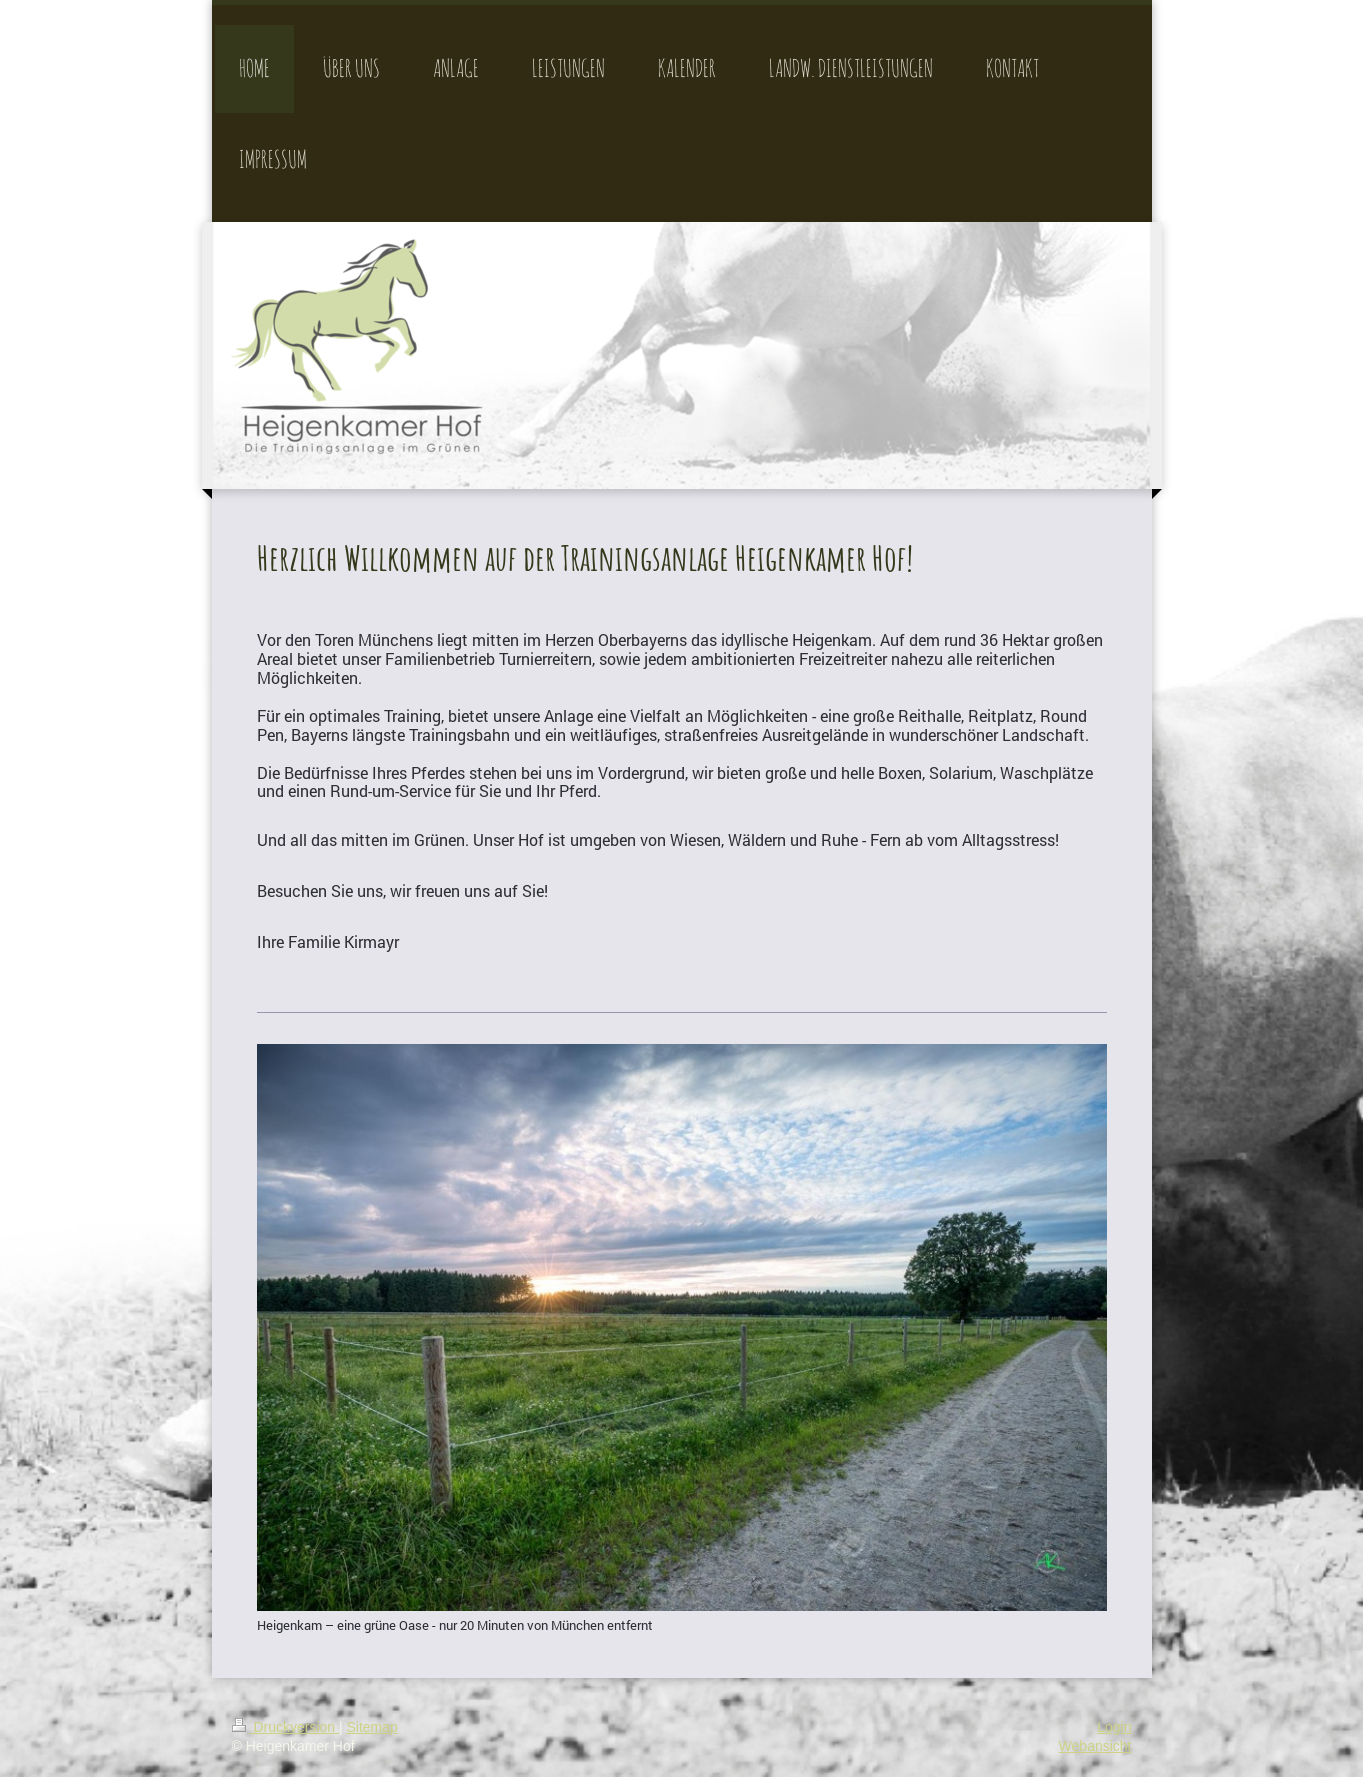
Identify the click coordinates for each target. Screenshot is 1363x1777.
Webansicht (1095, 1746)
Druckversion (285, 1727)
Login (1114, 1727)
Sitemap (372, 1727)
